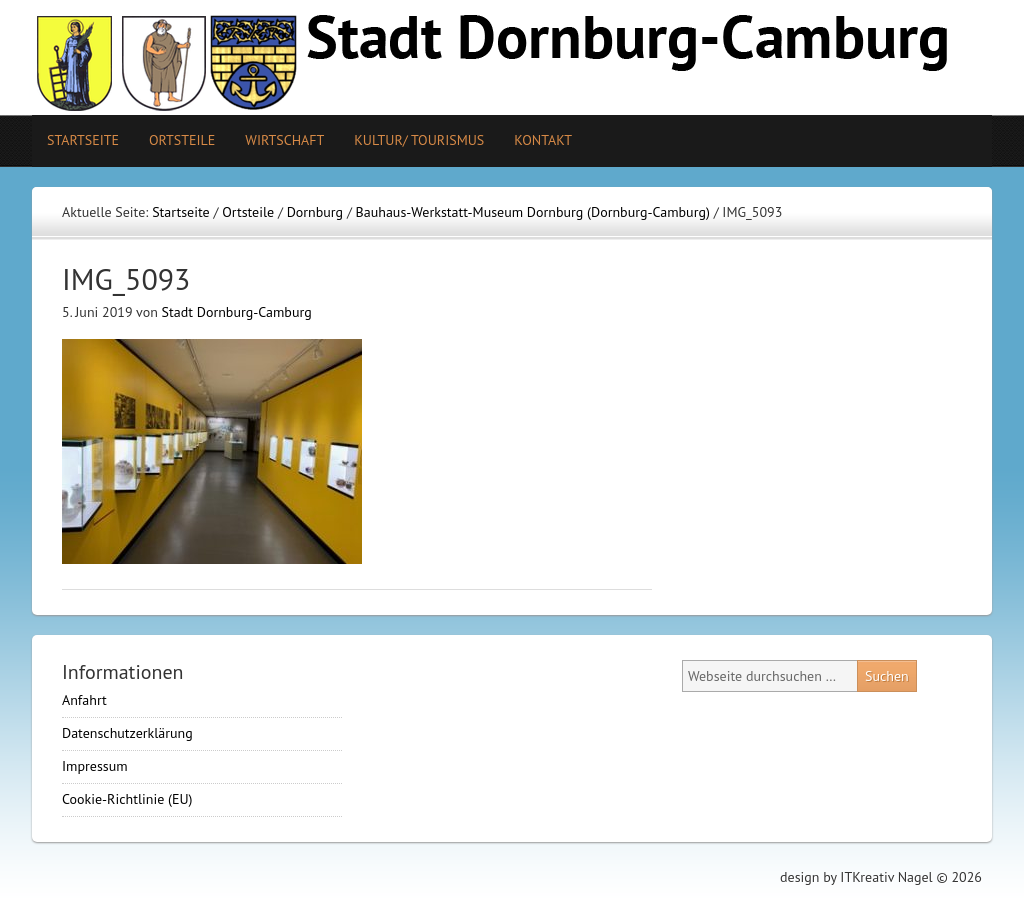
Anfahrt (84, 700)
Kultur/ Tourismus (411, 140)
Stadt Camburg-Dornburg (512, 57)
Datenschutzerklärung (127, 733)
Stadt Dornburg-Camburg (237, 312)
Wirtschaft (284, 140)
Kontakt (543, 140)
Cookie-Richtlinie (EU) (127, 799)
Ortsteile (174, 140)
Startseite (83, 140)
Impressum (95, 766)
